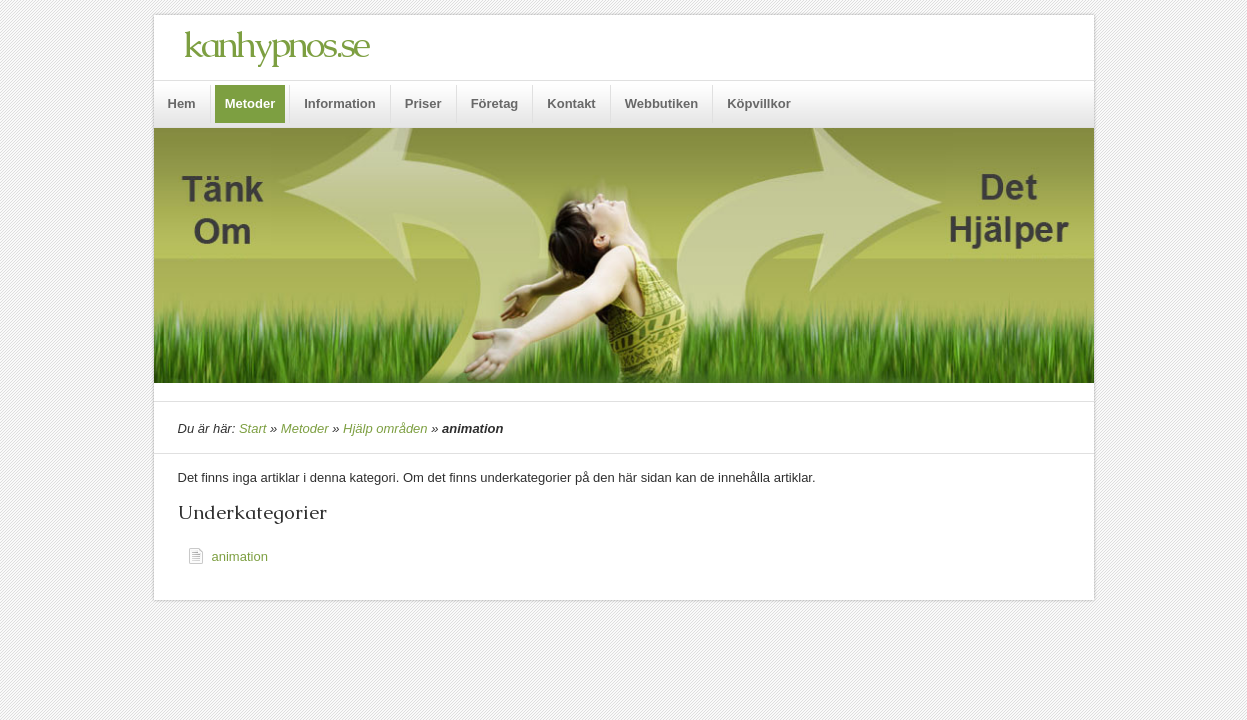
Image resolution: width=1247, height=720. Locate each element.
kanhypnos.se (275, 44)
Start (252, 428)
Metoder (305, 428)
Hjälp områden (385, 428)
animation (240, 556)
